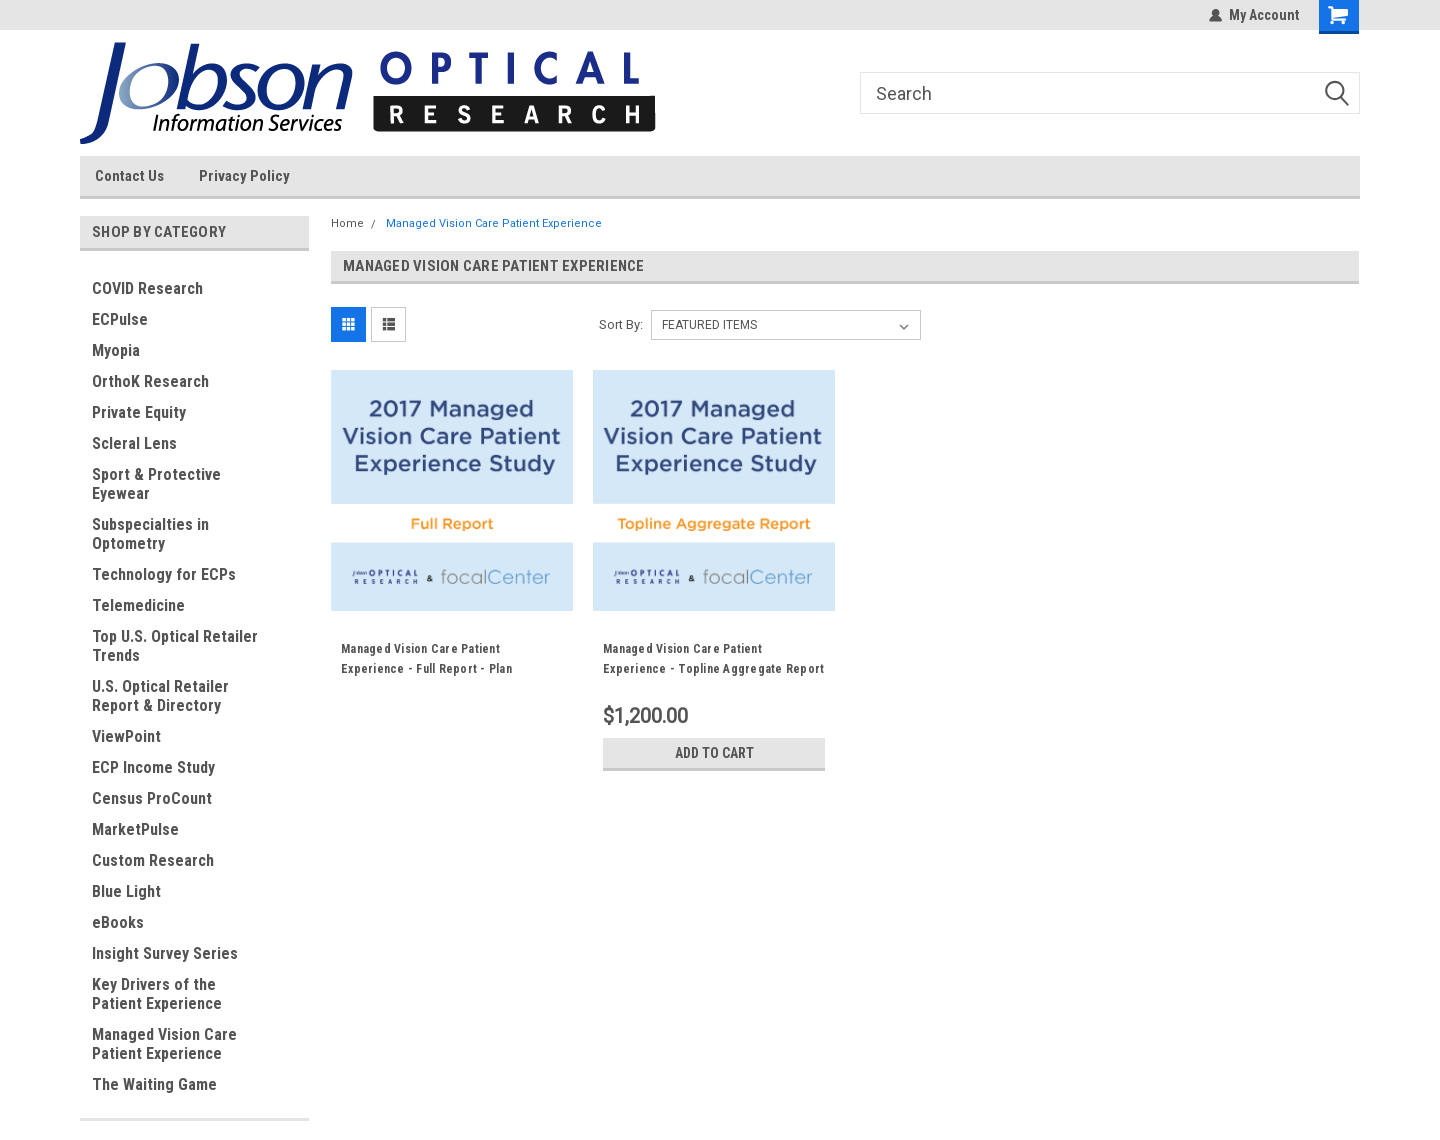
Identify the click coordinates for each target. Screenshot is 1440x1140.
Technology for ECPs (164, 574)
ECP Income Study (153, 767)
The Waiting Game (154, 1084)
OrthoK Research (150, 381)
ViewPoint (126, 736)
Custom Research (153, 860)
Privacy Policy (244, 176)
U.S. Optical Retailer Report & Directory (160, 696)
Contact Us (129, 176)
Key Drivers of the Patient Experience (157, 994)
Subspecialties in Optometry (150, 534)
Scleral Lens (134, 443)
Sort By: (621, 324)
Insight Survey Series (165, 953)
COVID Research (147, 288)
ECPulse (120, 319)
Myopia (116, 350)
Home (347, 223)
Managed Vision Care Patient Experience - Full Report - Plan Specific (426, 669)
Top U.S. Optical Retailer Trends (175, 646)
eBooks (118, 922)
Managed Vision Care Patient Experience (164, 1044)
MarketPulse (135, 829)
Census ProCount (152, 798)
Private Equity (139, 412)
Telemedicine (138, 605)
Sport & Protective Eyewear (156, 484)
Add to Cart (714, 753)
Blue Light (126, 891)
